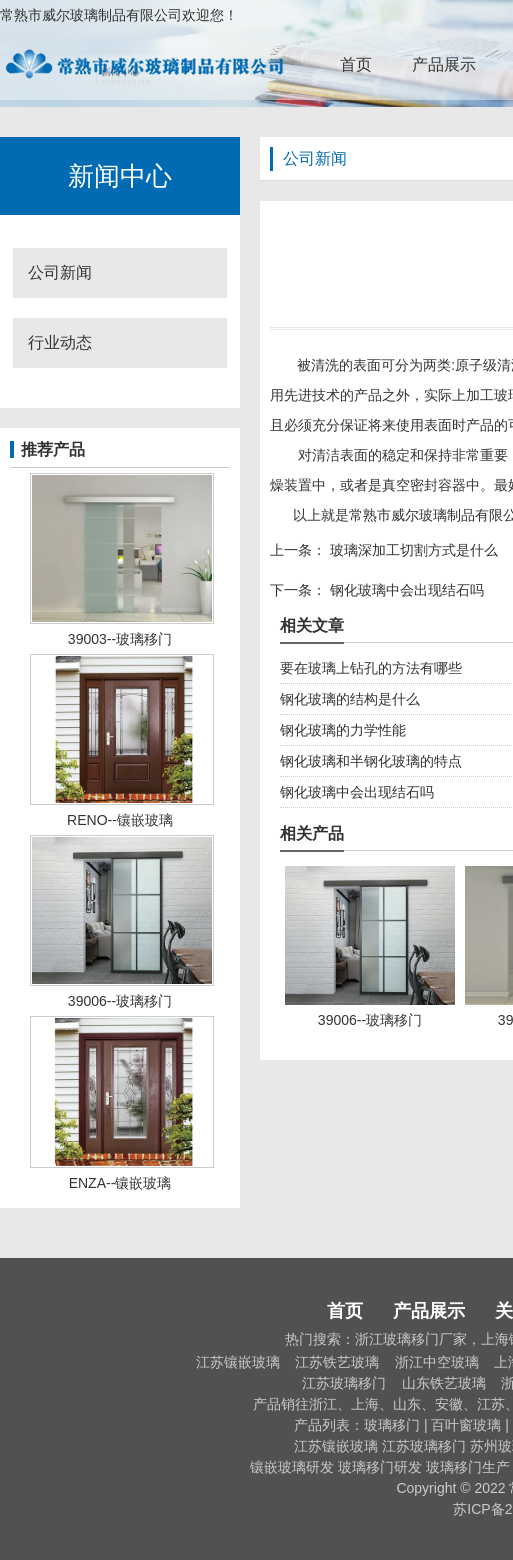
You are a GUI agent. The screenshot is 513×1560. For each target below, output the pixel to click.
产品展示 (444, 64)
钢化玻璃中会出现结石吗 (405, 590)
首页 (356, 64)
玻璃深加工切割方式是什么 (412, 550)
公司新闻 (60, 272)
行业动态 (60, 342)
